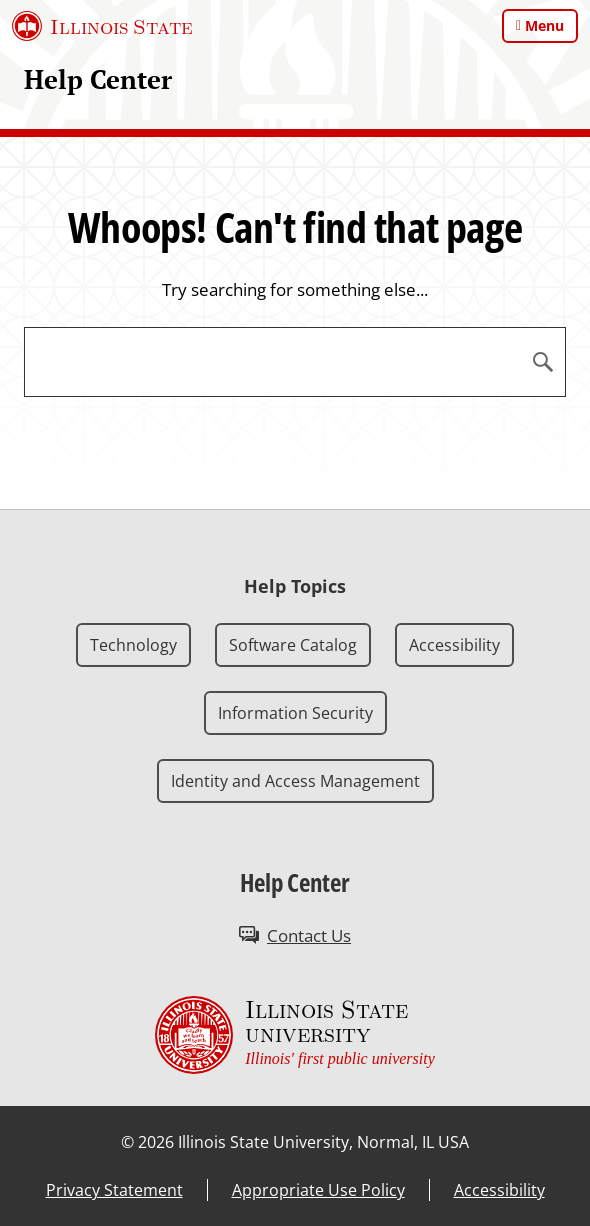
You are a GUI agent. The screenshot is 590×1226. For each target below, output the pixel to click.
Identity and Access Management (295, 781)
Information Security (295, 713)
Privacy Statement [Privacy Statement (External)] (114, 1190)
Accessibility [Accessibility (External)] (499, 1190)
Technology (133, 645)
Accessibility (454, 645)
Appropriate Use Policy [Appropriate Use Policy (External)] (318, 1190)
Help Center (98, 79)
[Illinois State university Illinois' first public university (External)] (295, 1035)
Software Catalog (293, 645)
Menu (544, 25)
